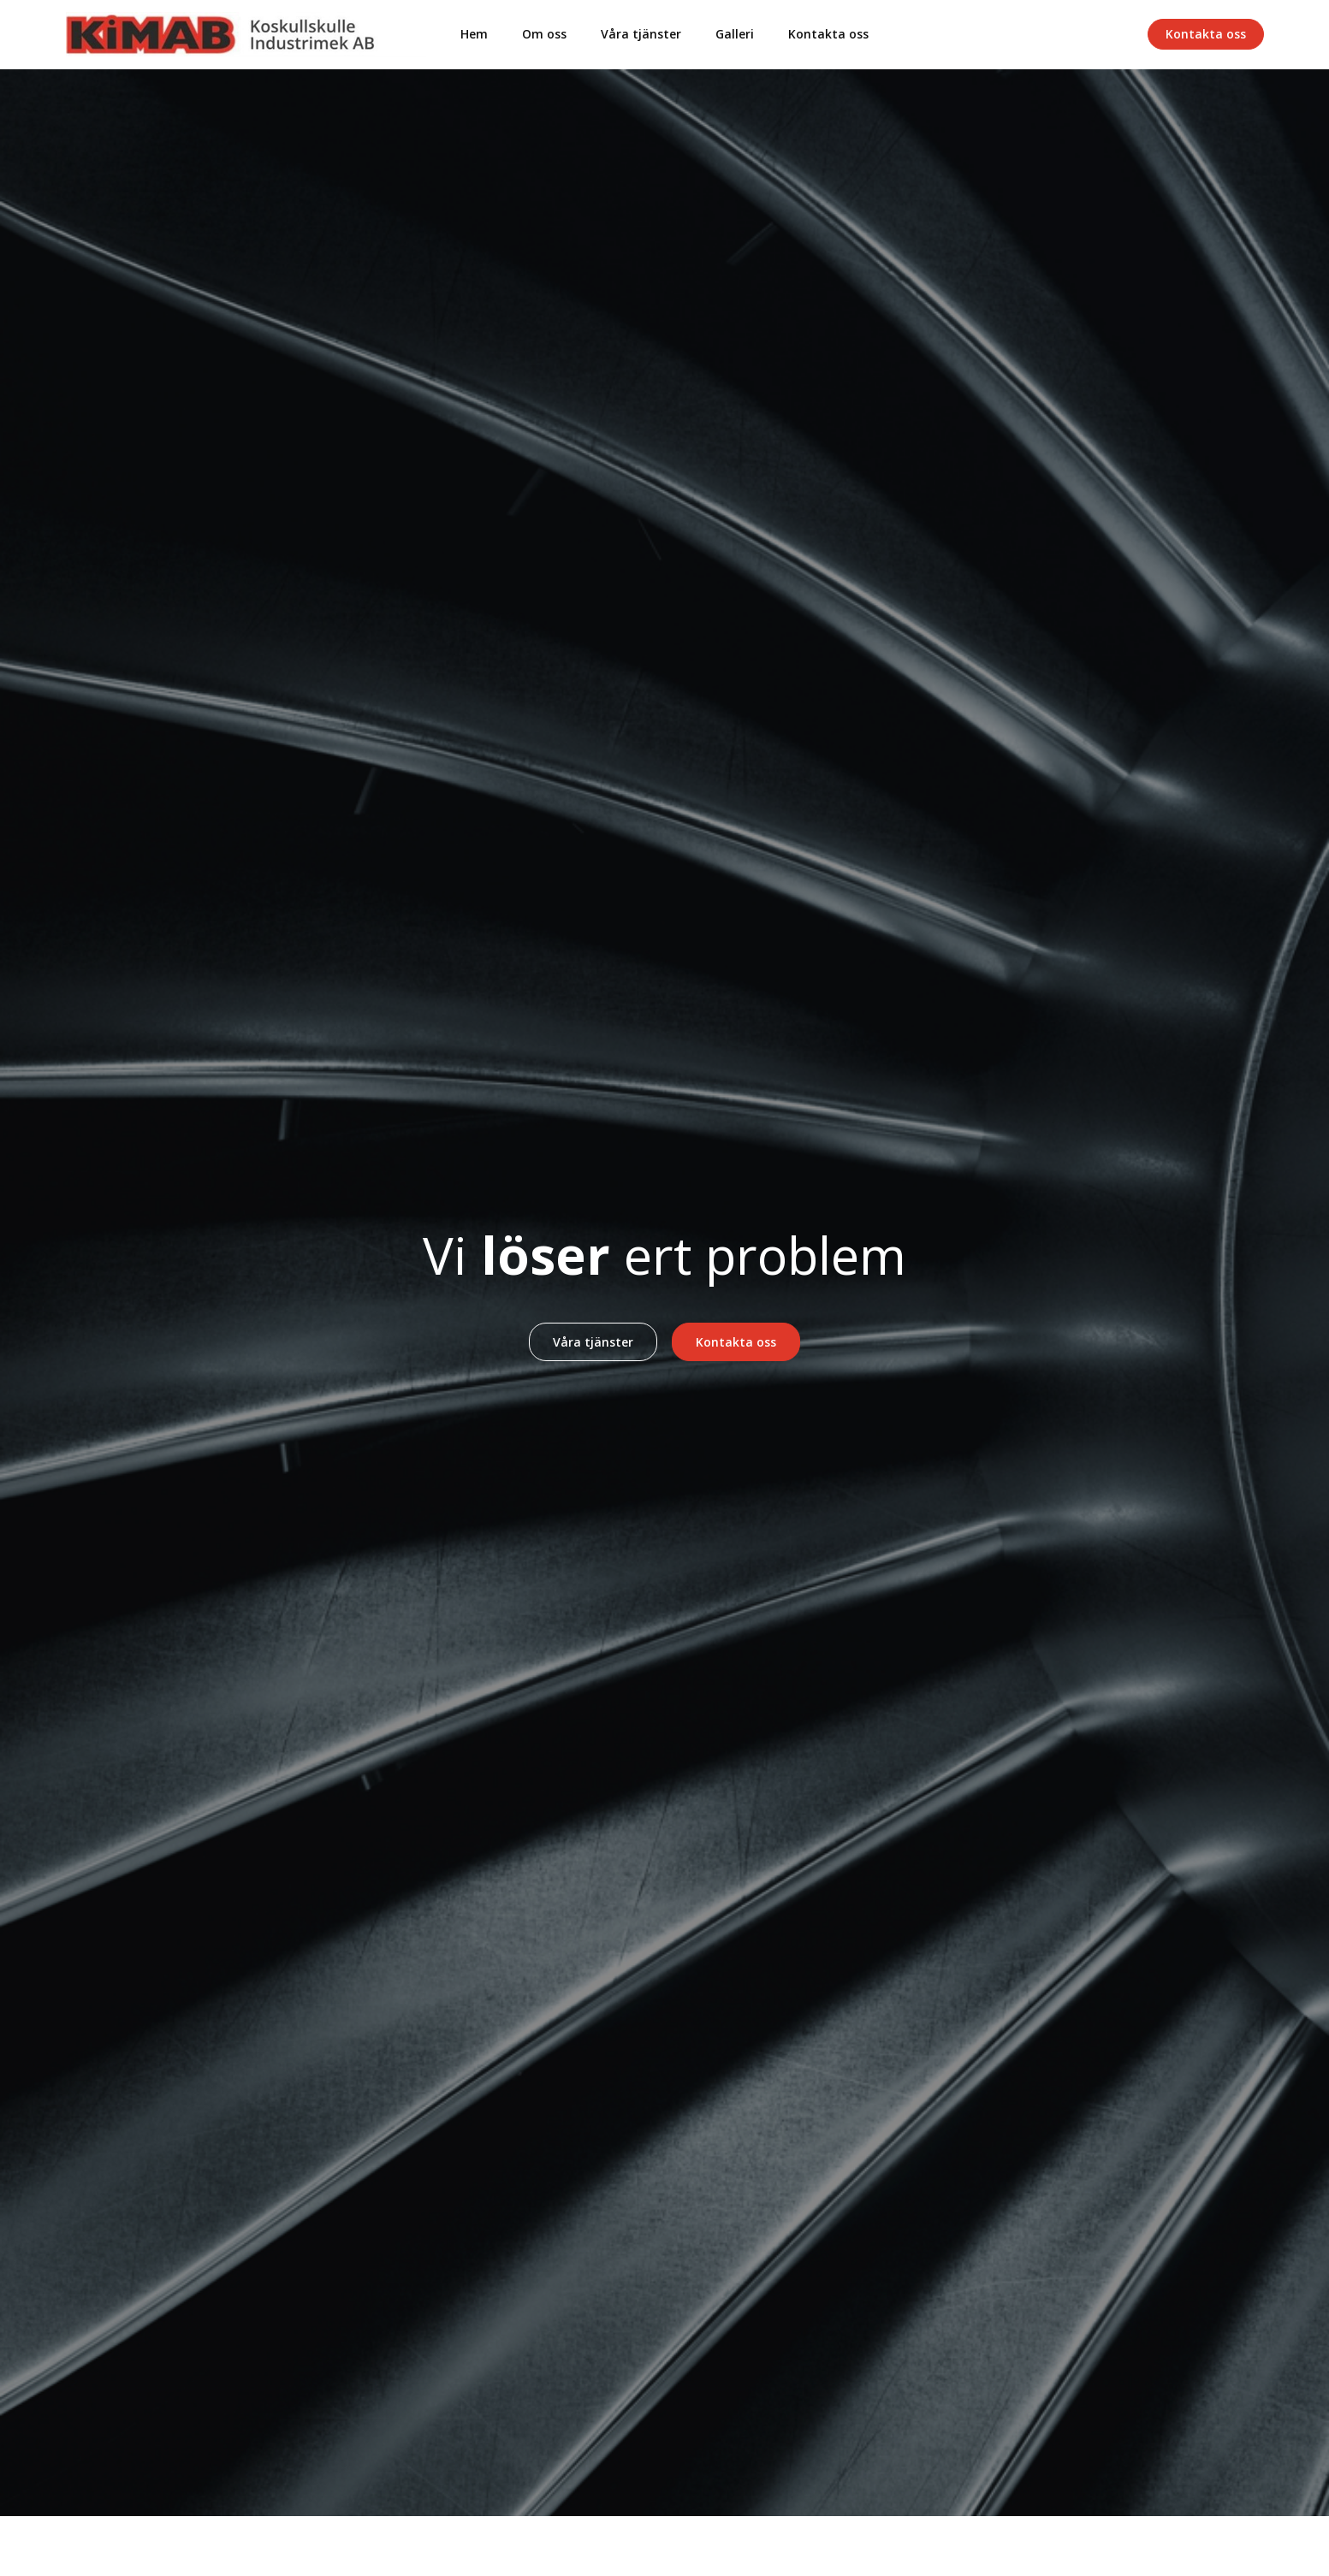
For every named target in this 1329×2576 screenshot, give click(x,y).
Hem (474, 34)
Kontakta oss (828, 34)
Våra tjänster (641, 34)
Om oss (544, 34)
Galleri (734, 34)
